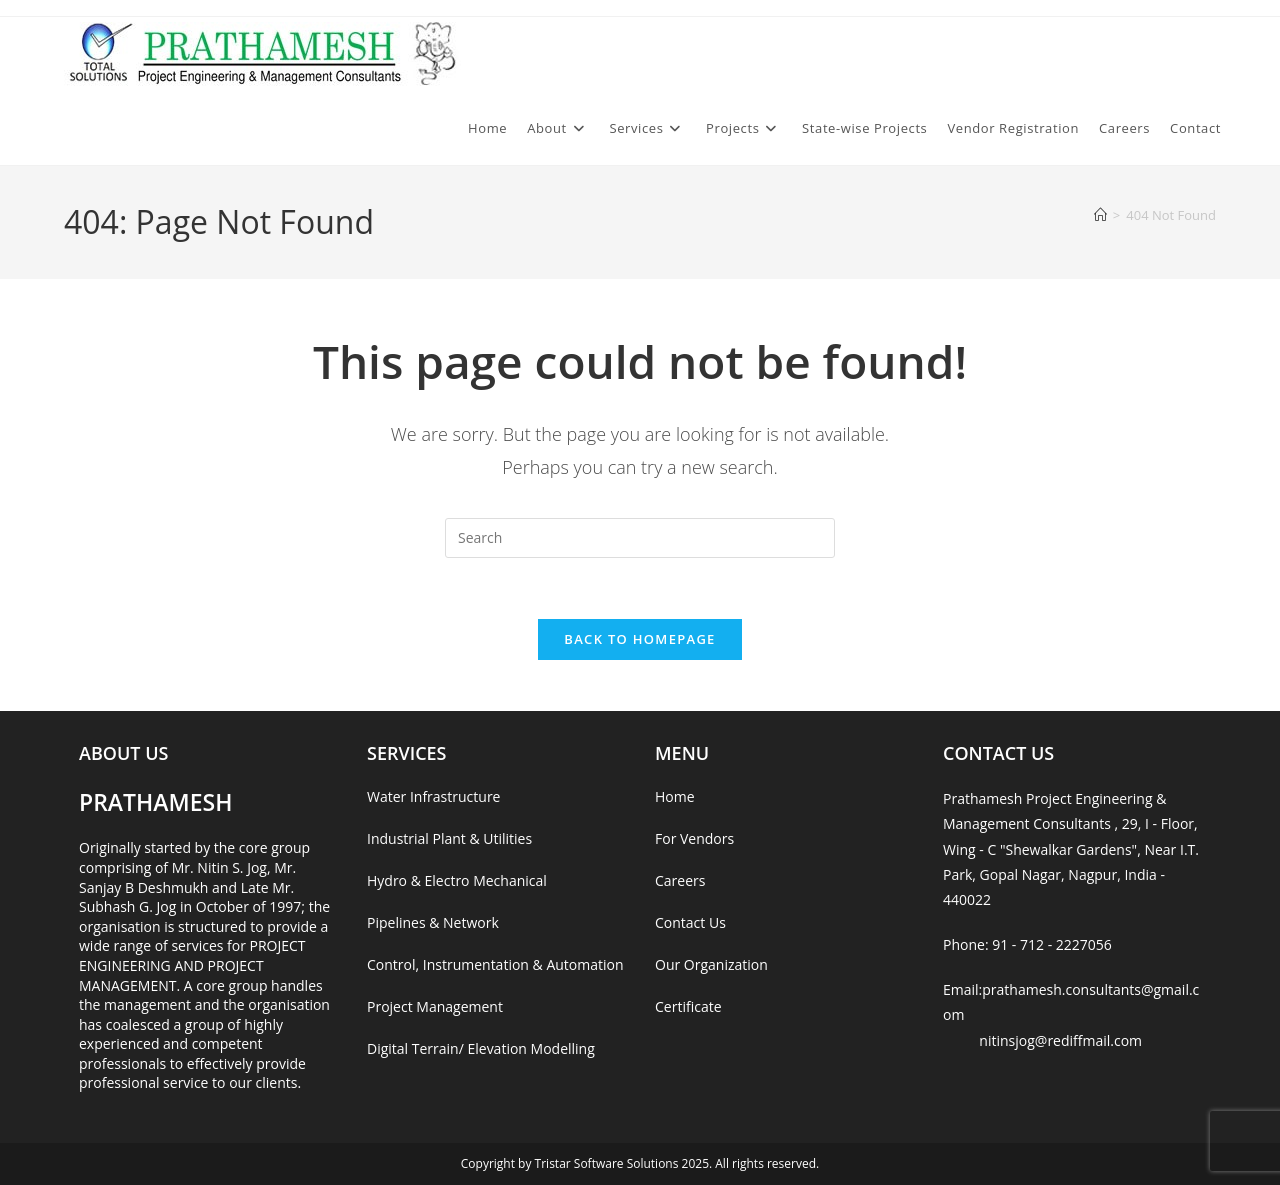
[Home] (1100, 215)
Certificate (688, 1006)
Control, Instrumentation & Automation (495, 964)
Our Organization (711, 964)
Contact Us (690, 922)
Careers (680, 880)
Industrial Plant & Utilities (449, 838)
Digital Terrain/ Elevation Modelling (481, 1048)
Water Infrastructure (433, 796)
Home (675, 796)
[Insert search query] (640, 538)
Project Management (435, 1006)
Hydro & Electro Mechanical (457, 880)
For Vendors (694, 838)
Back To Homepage (639, 639)
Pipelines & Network (433, 922)
